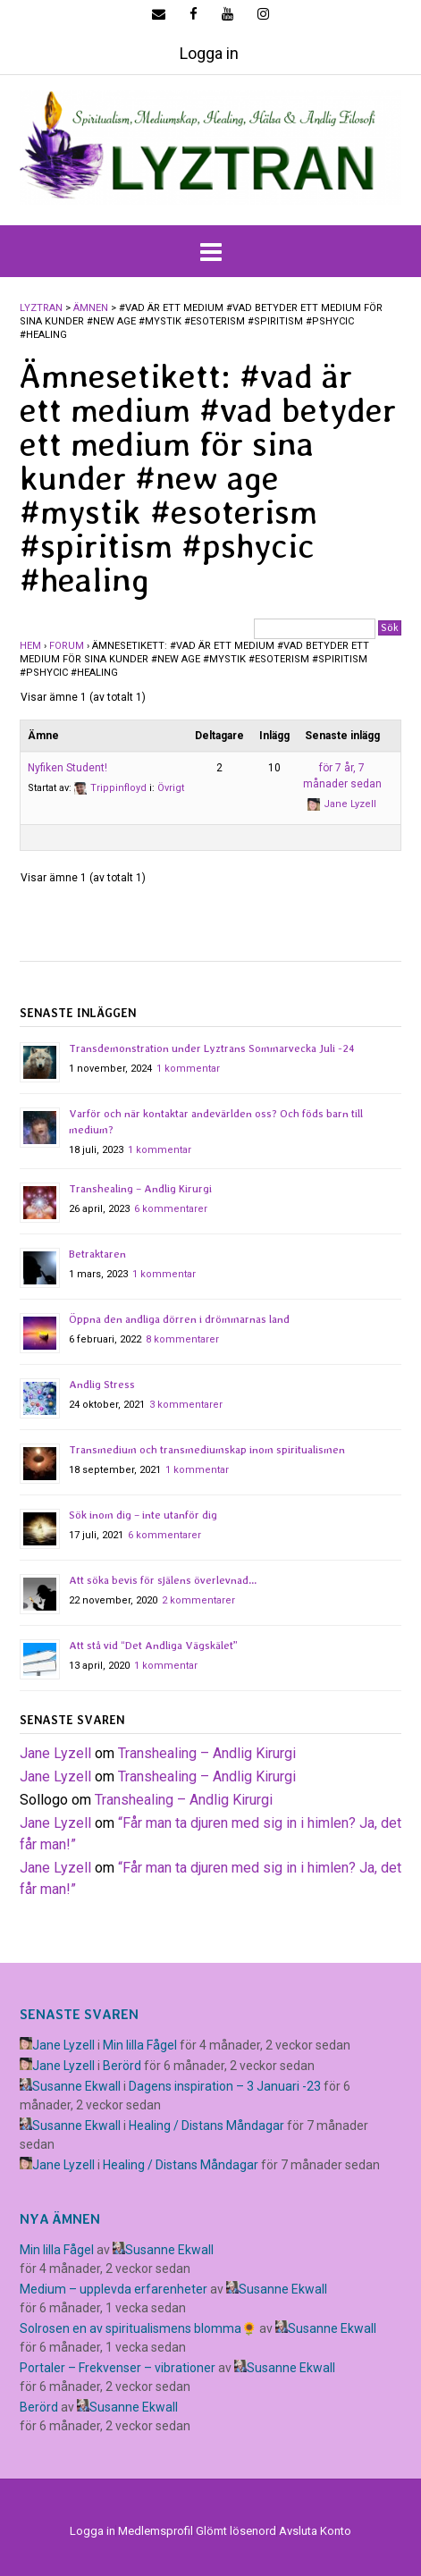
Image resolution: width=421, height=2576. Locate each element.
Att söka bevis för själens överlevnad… (163, 1580)
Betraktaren (97, 1254)
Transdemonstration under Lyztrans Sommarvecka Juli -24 (212, 1048)
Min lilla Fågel (140, 2045)
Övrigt (170, 788)
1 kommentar (188, 1068)
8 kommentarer (182, 1339)
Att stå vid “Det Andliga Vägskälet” (153, 1645)
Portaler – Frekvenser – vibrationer (117, 2368)
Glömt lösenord (236, 2531)
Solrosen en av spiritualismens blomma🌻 (138, 2328)
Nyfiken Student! (67, 768)
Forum (66, 646)
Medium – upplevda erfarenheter (113, 2289)
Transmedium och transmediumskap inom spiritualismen (207, 1450)
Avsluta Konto (315, 2531)
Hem (30, 646)
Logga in (209, 53)
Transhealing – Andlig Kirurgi (140, 1189)
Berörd (122, 2065)
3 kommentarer (186, 1404)
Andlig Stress (102, 1384)
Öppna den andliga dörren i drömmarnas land (179, 1319)
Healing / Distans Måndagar (206, 2125)
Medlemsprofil (155, 2531)
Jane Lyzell (55, 1753)
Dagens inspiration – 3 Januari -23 (225, 2086)
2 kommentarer (198, 1600)
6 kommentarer (170, 1209)
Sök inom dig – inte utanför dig (143, 1515)
